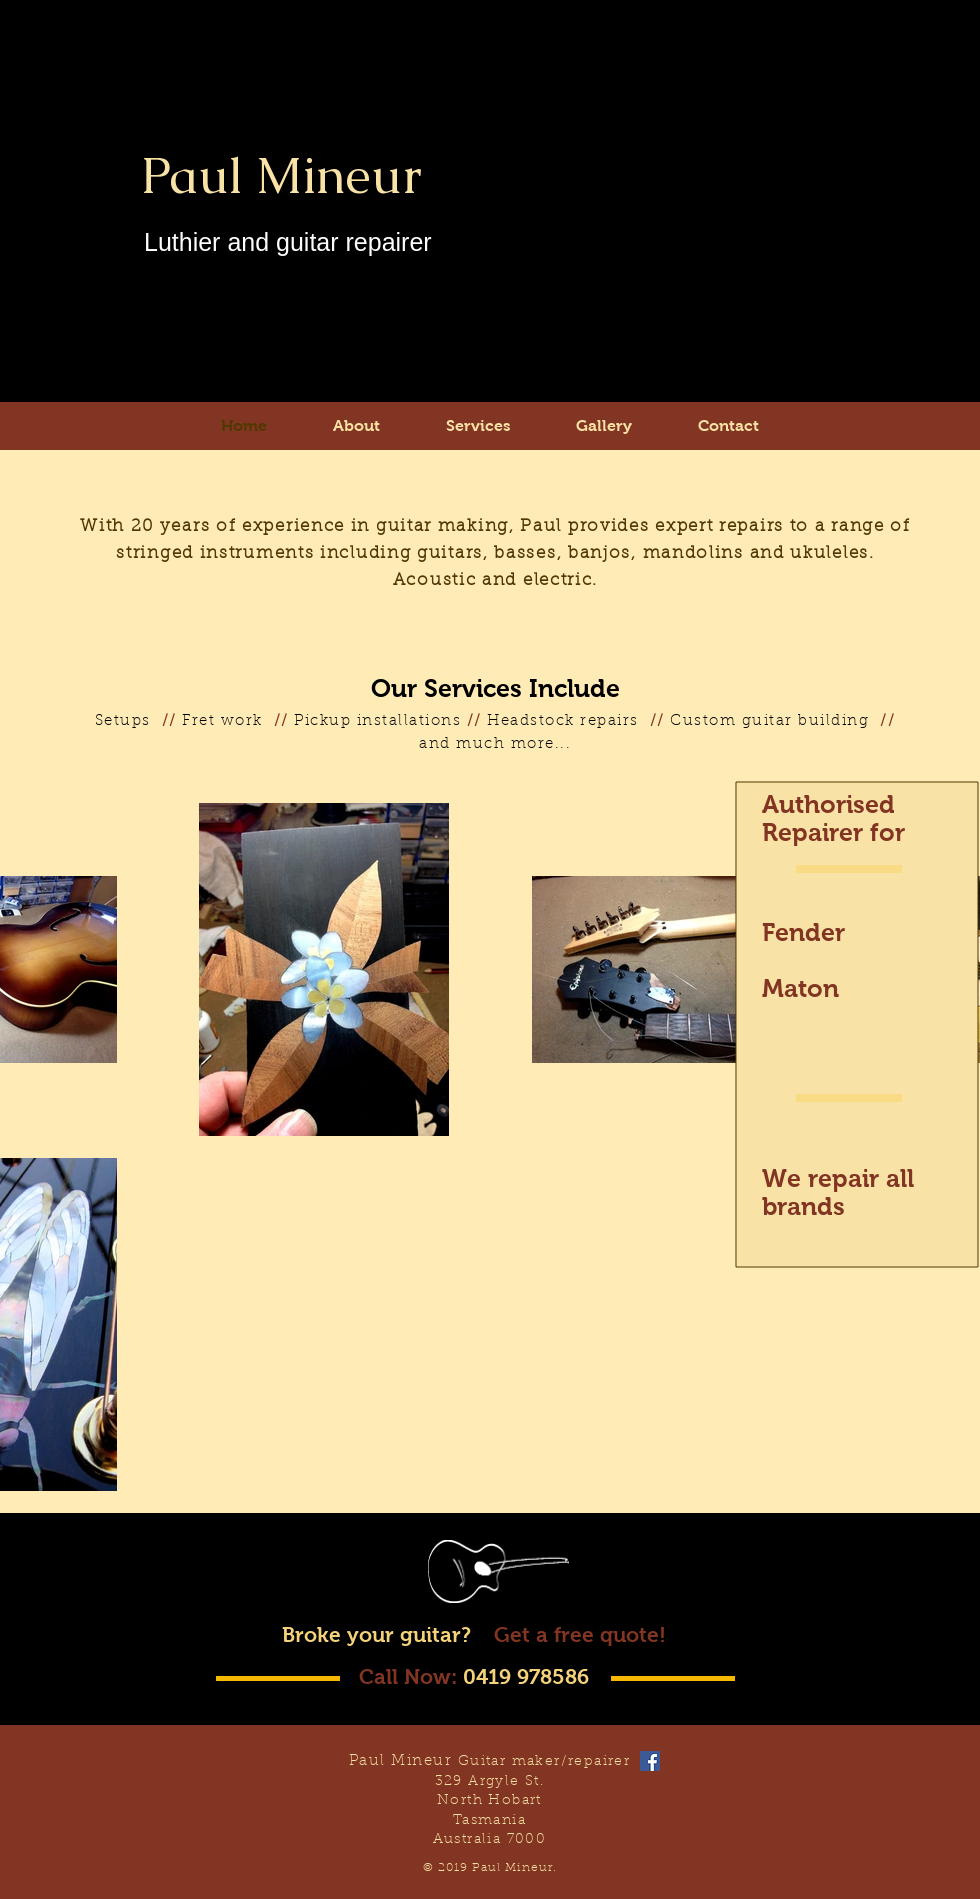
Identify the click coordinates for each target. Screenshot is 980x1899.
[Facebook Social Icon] (650, 1761)
